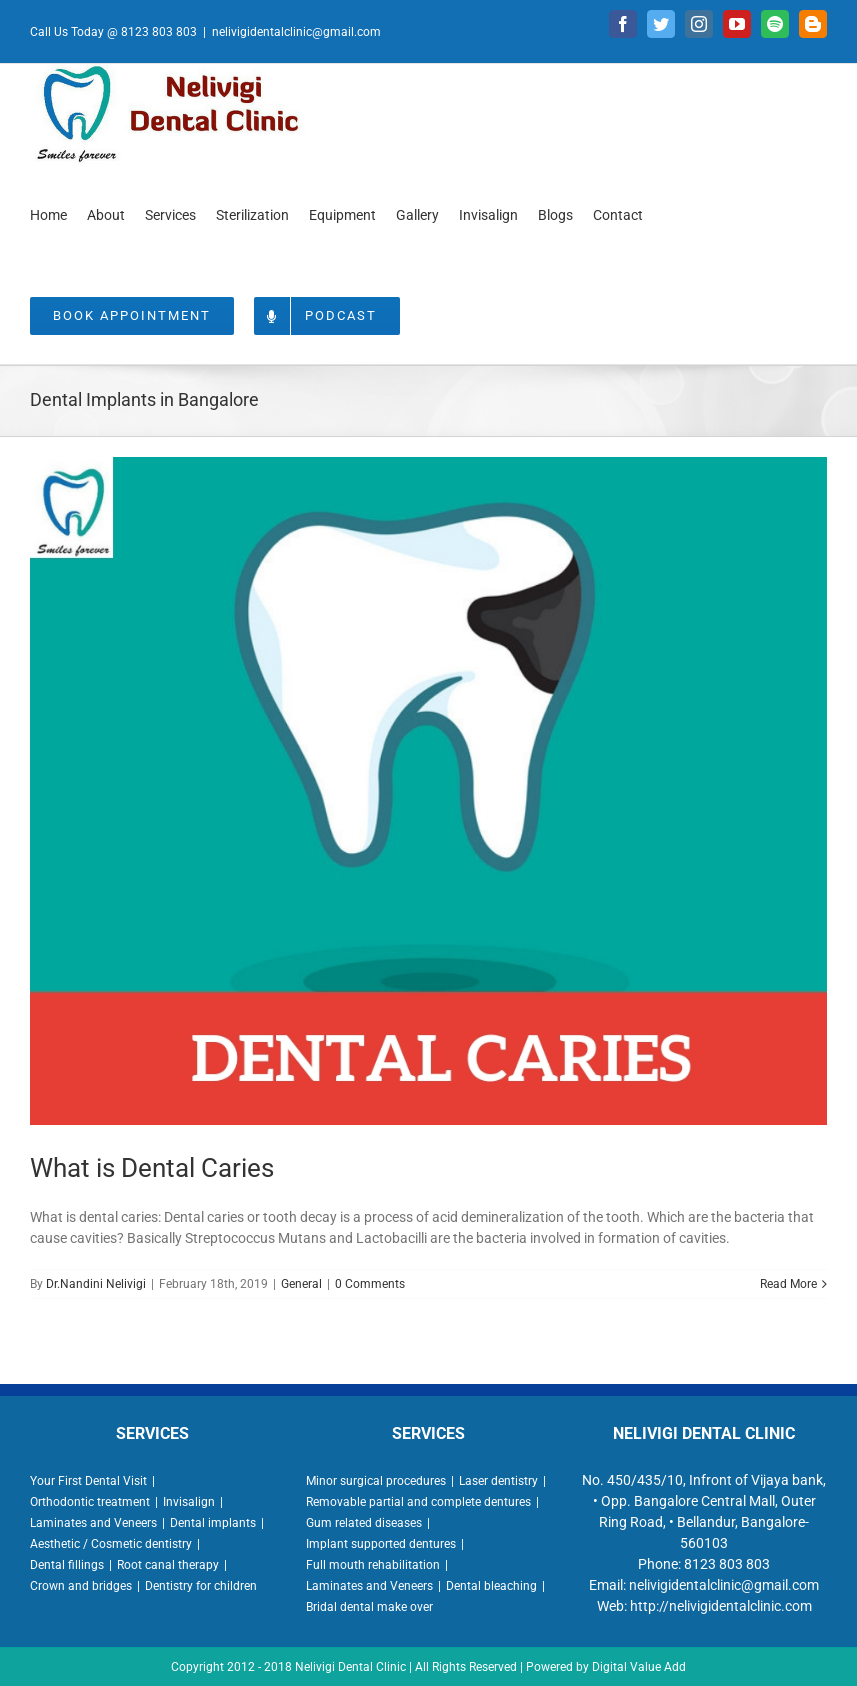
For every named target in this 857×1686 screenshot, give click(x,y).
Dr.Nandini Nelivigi (96, 1284)
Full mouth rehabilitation (373, 1565)
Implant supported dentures (381, 1544)
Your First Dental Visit (88, 1481)
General (301, 1284)
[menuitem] (48, 214)
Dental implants (213, 1523)
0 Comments (370, 1284)
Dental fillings (67, 1565)
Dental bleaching (491, 1586)
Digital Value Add (639, 1667)
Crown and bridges (81, 1586)
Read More (788, 1284)
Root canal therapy (168, 1565)
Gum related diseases (364, 1523)
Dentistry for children (201, 1586)
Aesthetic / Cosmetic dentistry (111, 1544)
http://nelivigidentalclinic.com (721, 1606)
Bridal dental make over (369, 1607)
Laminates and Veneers (93, 1523)
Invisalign (189, 1502)
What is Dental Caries (152, 1168)
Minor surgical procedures (376, 1481)
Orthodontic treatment (90, 1502)
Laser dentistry (498, 1481)
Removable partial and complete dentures (418, 1502)
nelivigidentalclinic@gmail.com (296, 32)
